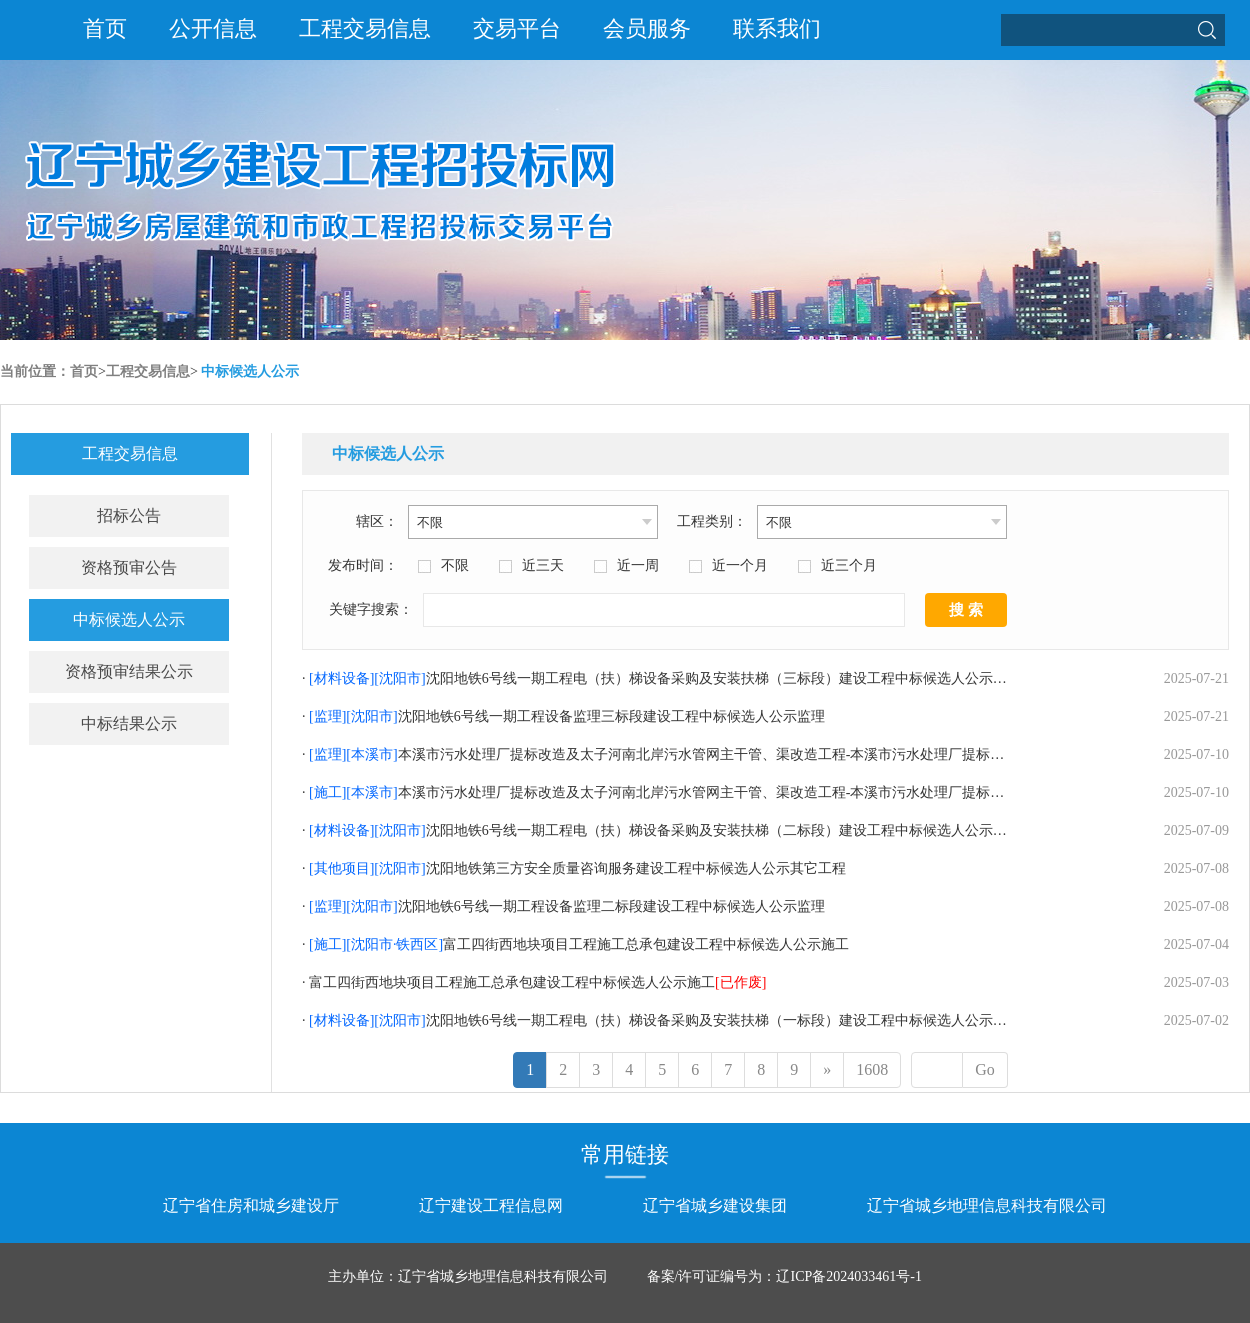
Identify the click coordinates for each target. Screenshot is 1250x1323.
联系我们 (777, 28)
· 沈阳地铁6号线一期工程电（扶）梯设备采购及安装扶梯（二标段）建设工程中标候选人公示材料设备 (675, 830)
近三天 (543, 565)
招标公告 (129, 515)
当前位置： (35, 371)
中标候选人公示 (250, 371)
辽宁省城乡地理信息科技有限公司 (987, 1205)
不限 (455, 565)
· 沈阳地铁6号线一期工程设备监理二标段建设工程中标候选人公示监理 (563, 906)
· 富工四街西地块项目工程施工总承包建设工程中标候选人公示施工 (575, 944)
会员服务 (647, 28)
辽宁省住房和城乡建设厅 (251, 1205)
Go (985, 1069)
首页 (105, 28)
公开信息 (213, 28)
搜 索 (966, 610)
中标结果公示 (129, 723)
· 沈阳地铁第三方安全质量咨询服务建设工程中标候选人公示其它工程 (574, 868)
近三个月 (849, 565)
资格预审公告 (129, 567)
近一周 (638, 565)
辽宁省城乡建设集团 (715, 1205)
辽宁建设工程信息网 (491, 1205)
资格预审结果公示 (129, 671)
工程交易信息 (365, 28)
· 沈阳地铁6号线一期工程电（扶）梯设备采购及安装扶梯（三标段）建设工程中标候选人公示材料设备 (675, 678)
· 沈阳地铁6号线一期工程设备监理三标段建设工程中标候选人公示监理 (563, 716)
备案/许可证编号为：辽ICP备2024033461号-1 (784, 1276)
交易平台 (517, 28)
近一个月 (740, 565)
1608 (872, 1069)
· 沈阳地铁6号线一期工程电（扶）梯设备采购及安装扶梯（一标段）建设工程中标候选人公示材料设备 (675, 1020)
